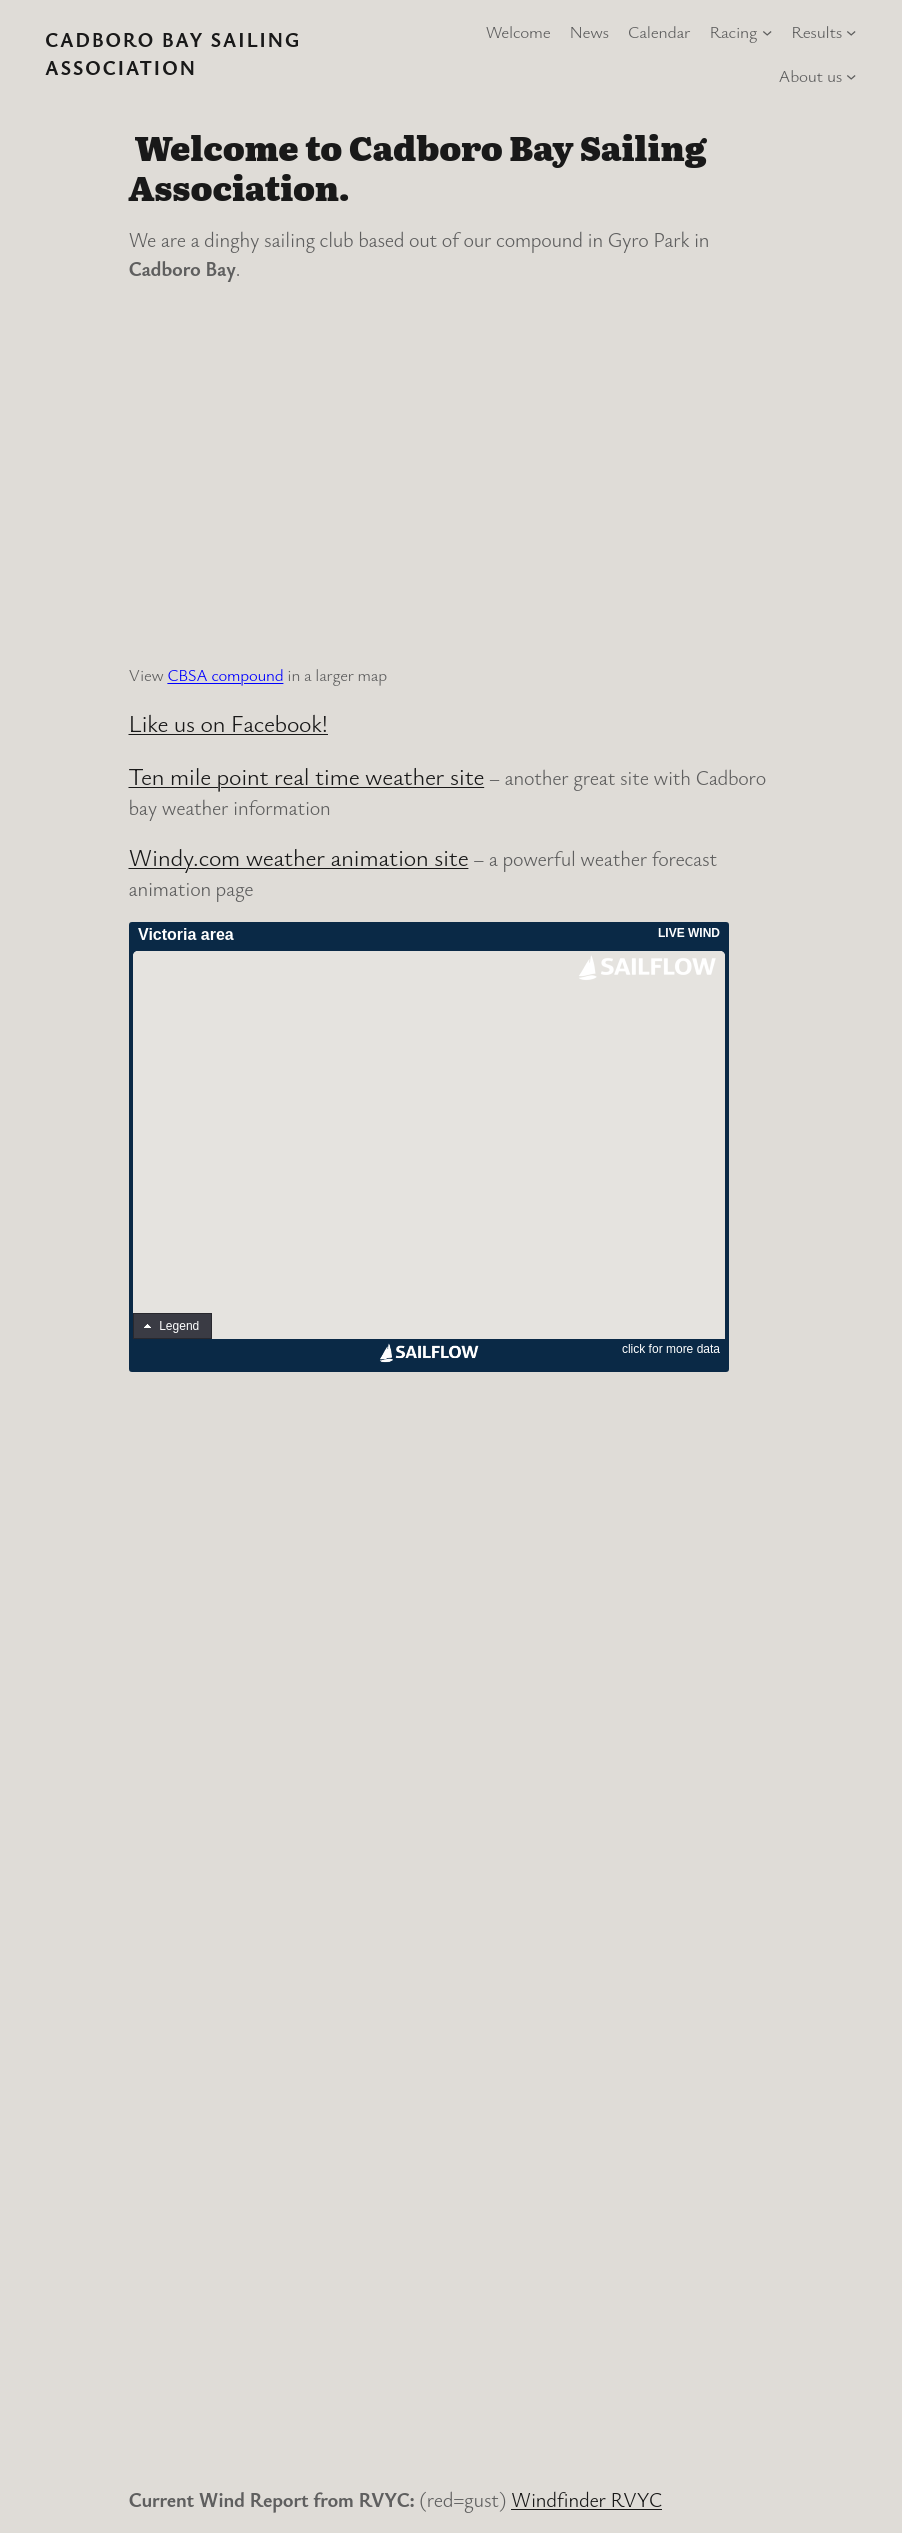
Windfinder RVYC (586, 2499)
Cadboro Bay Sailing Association (173, 53)
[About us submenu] (851, 76)
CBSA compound (225, 674)
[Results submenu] (851, 32)
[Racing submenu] (767, 32)
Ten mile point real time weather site (307, 776)
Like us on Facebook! (229, 723)
